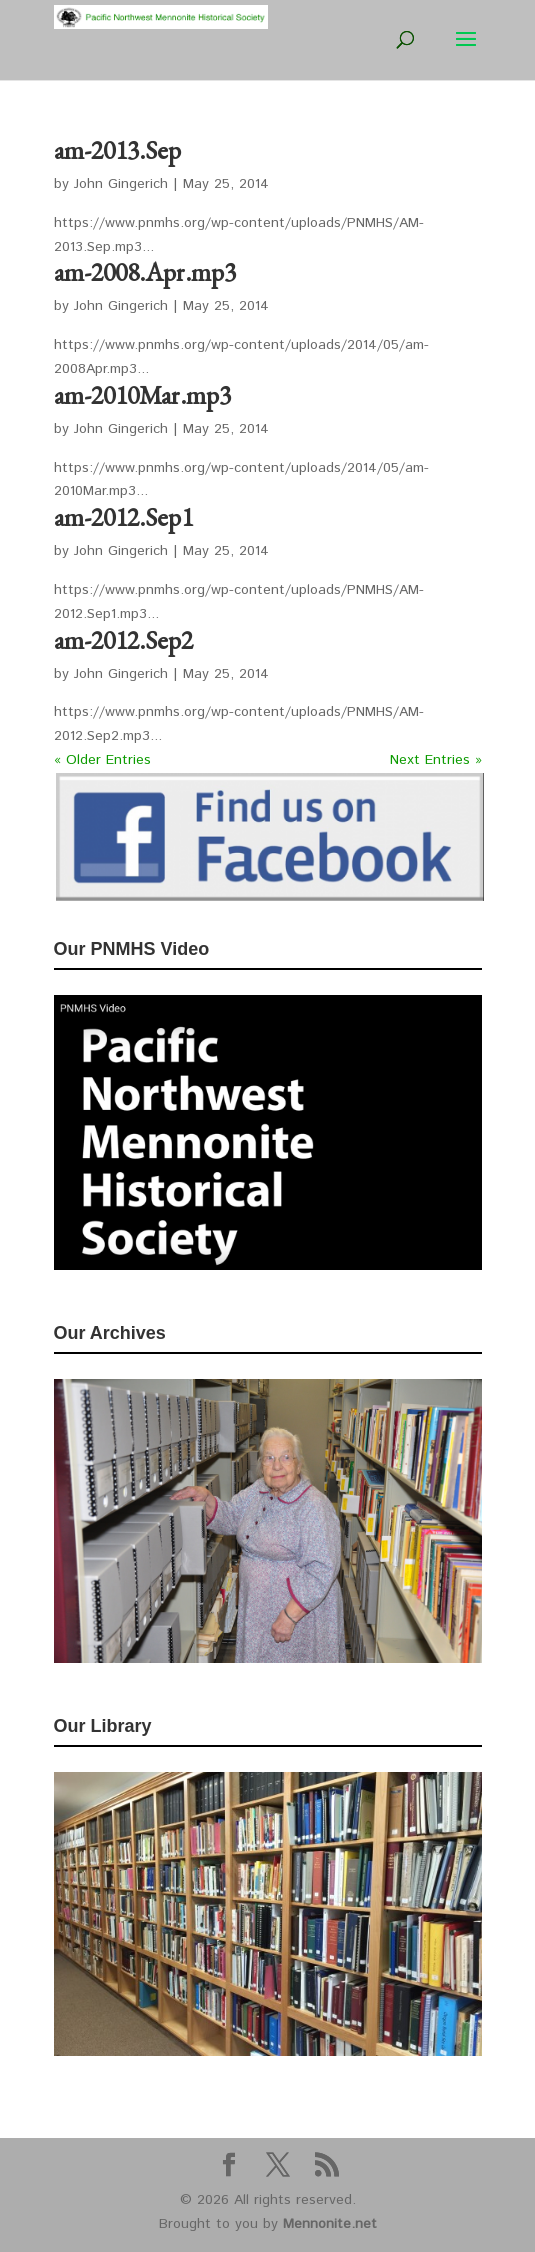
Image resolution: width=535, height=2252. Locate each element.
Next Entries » (436, 760)
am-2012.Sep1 (123, 517)
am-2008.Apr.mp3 (145, 272)
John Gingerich (121, 184)
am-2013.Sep (117, 150)
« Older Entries (102, 760)
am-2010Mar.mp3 (142, 395)
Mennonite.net (330, 2224)
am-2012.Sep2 (123, 640)
